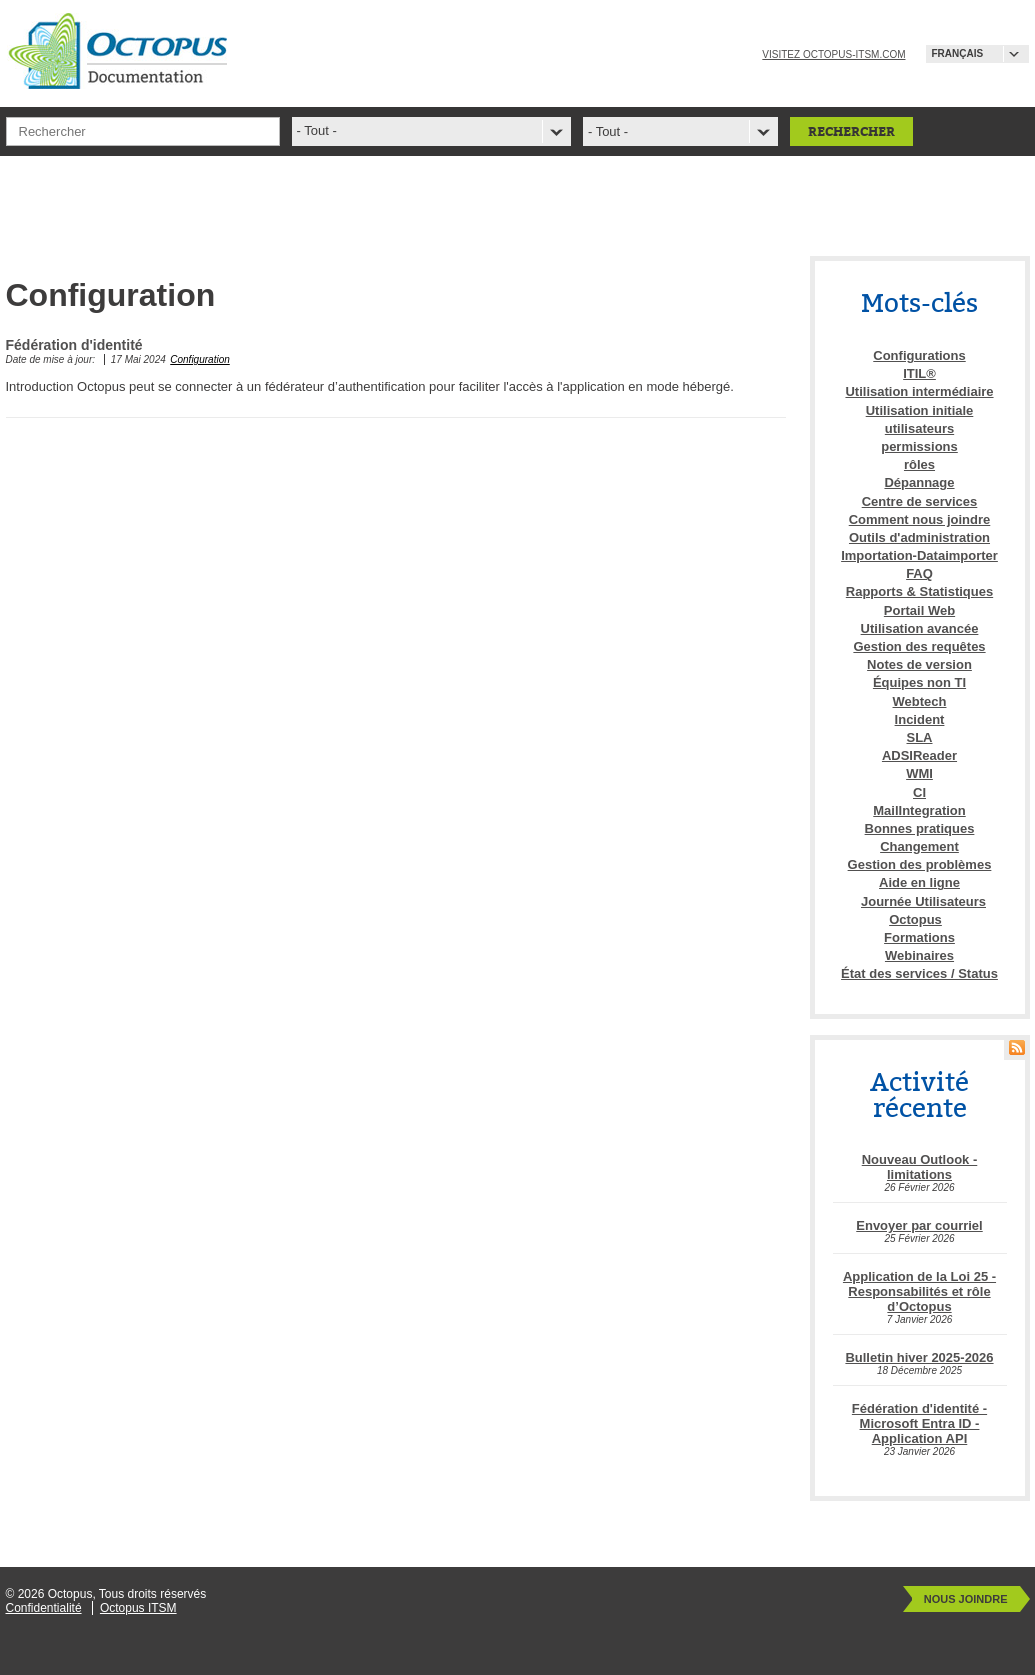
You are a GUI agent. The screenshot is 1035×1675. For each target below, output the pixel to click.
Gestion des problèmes (920, 864)
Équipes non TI (919, 682)
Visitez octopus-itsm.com (833, 54)
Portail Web (919, 610)
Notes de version (919, 664)
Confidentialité (44, 1608)
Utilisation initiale (920, 410)
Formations (919, 937)
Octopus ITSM (138, 1608)
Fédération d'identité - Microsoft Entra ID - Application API (919, 1423)
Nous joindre (966, 1599)
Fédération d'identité (74, 345)
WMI (919, 773)
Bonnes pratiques (920, 828)
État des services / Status (919, 973)
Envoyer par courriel (919, 1225)
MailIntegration (919, 810)
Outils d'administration (919, 537)
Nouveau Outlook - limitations (920, 1167)
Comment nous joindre (920, 519)
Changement (919, 846)
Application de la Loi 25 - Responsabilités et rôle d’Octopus (919, 1291)
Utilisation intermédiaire (919, 391)
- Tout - (608, 131)
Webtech (920, 701)
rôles (919, 464)
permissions (919, 446)
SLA (920, 737)
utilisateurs (919, 428)
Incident (920, 719)
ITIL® (919, 373)
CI (919, 792)
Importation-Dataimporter (919, 555)
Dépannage (919, 482)
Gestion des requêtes (919, 646)
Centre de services (920, 501)
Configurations (919, 355)
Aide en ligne (919, 882)
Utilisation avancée (920, 628)
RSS (1017, 1047)
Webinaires (919, 955)
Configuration (199, 359)
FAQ (919, 573)
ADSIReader (919, 755)
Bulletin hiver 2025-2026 (919, 1357)
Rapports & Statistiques (919, 591)
